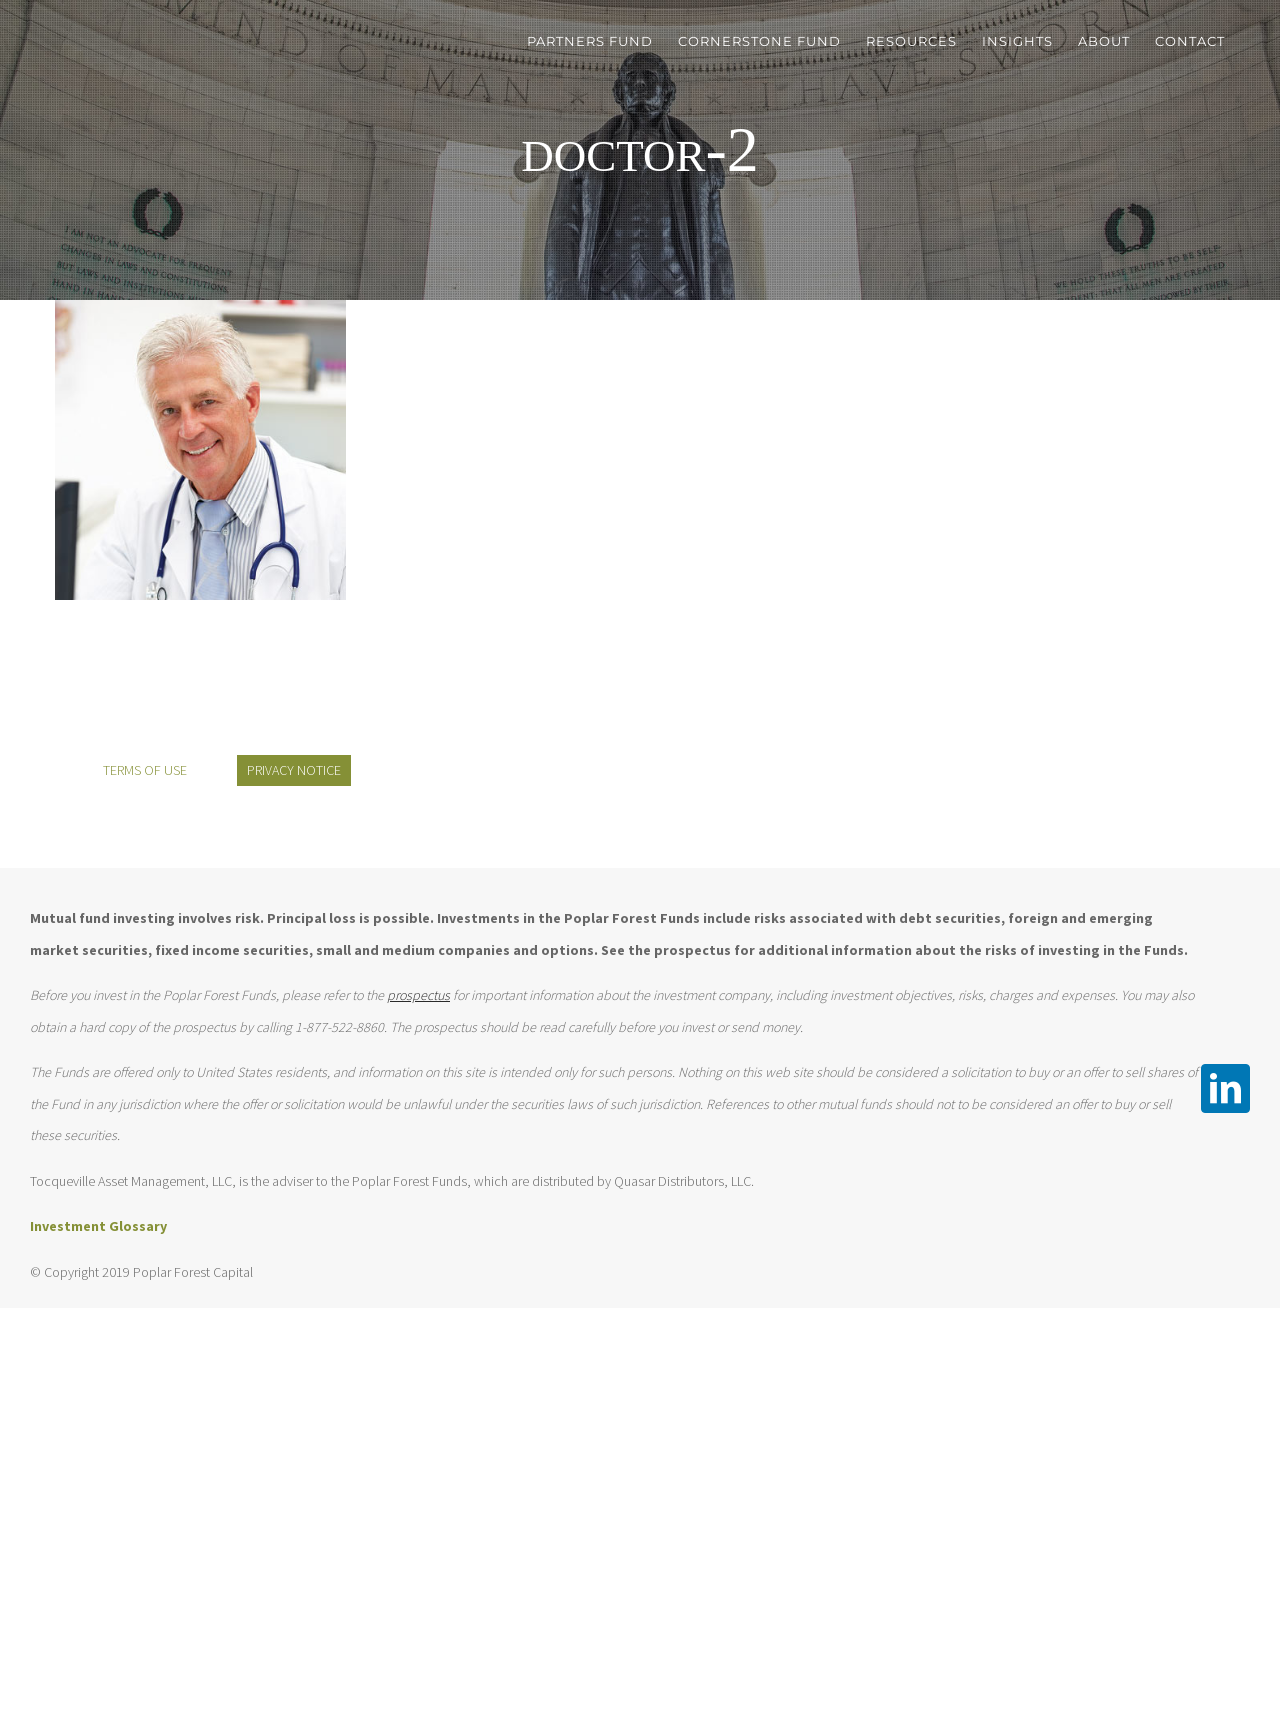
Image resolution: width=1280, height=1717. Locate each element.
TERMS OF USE (145, 770)
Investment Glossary (98, 1226)
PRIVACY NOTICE (294, 770)
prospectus (418, 995)
